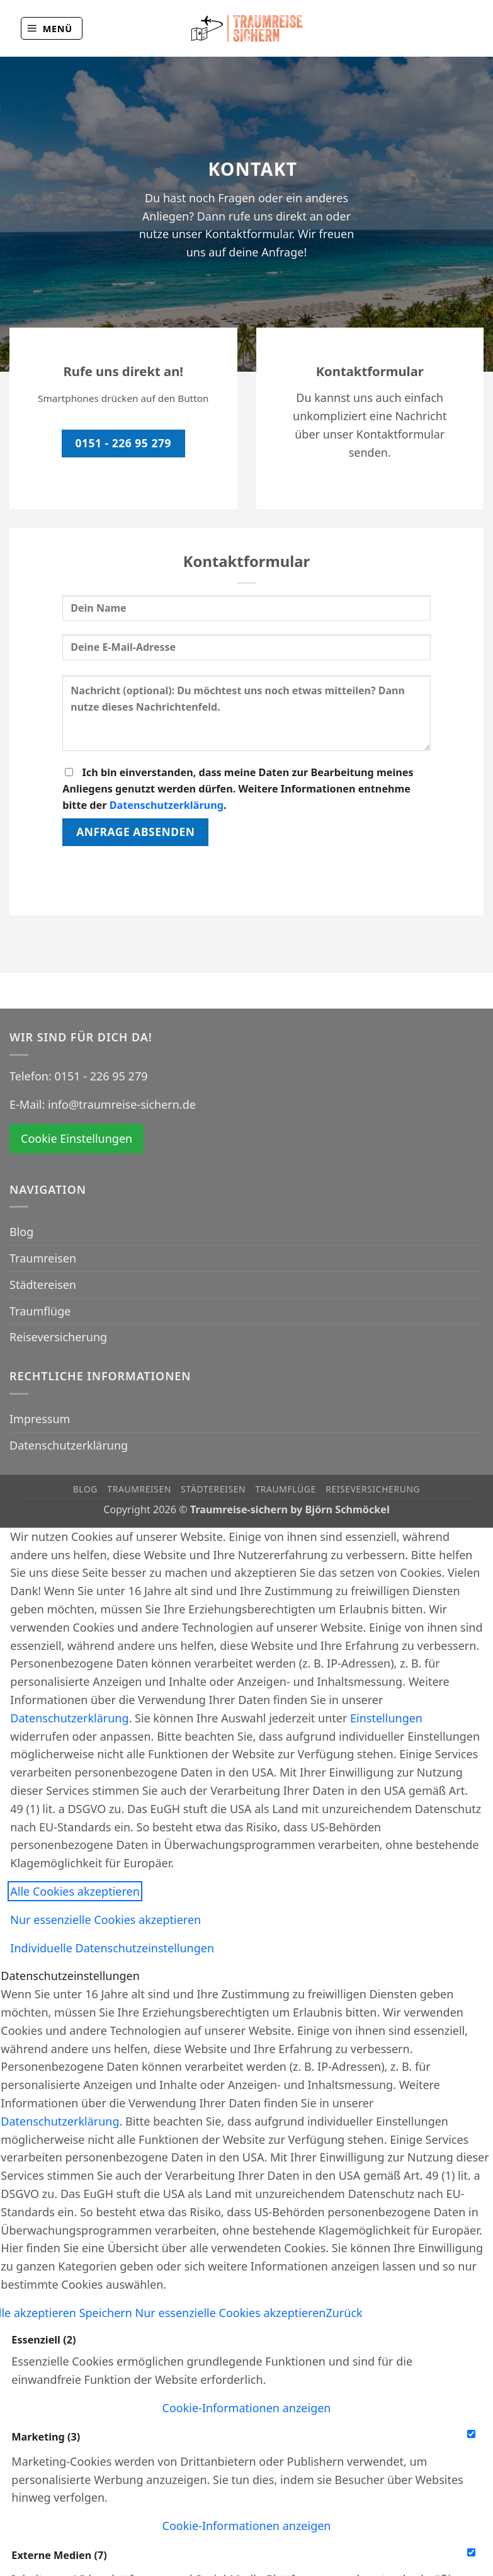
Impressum (39, 1418)
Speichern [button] (107, 2312)
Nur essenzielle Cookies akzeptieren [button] (105, 1919)
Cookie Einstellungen (76, 1138)
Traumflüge (40, 1311)
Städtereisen (42, 1284)
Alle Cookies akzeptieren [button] (75, 1891)
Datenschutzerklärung (167, 805)
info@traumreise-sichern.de (122, 1104)
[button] (51, 28)
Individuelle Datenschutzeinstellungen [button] (112, 1947)
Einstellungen (386, 1718)
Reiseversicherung (58, 1336)
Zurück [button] (344, 2312)
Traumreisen (42, 1258)
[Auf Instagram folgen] (464, 28)
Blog (21, 1231)
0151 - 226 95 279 (100, 1076)
